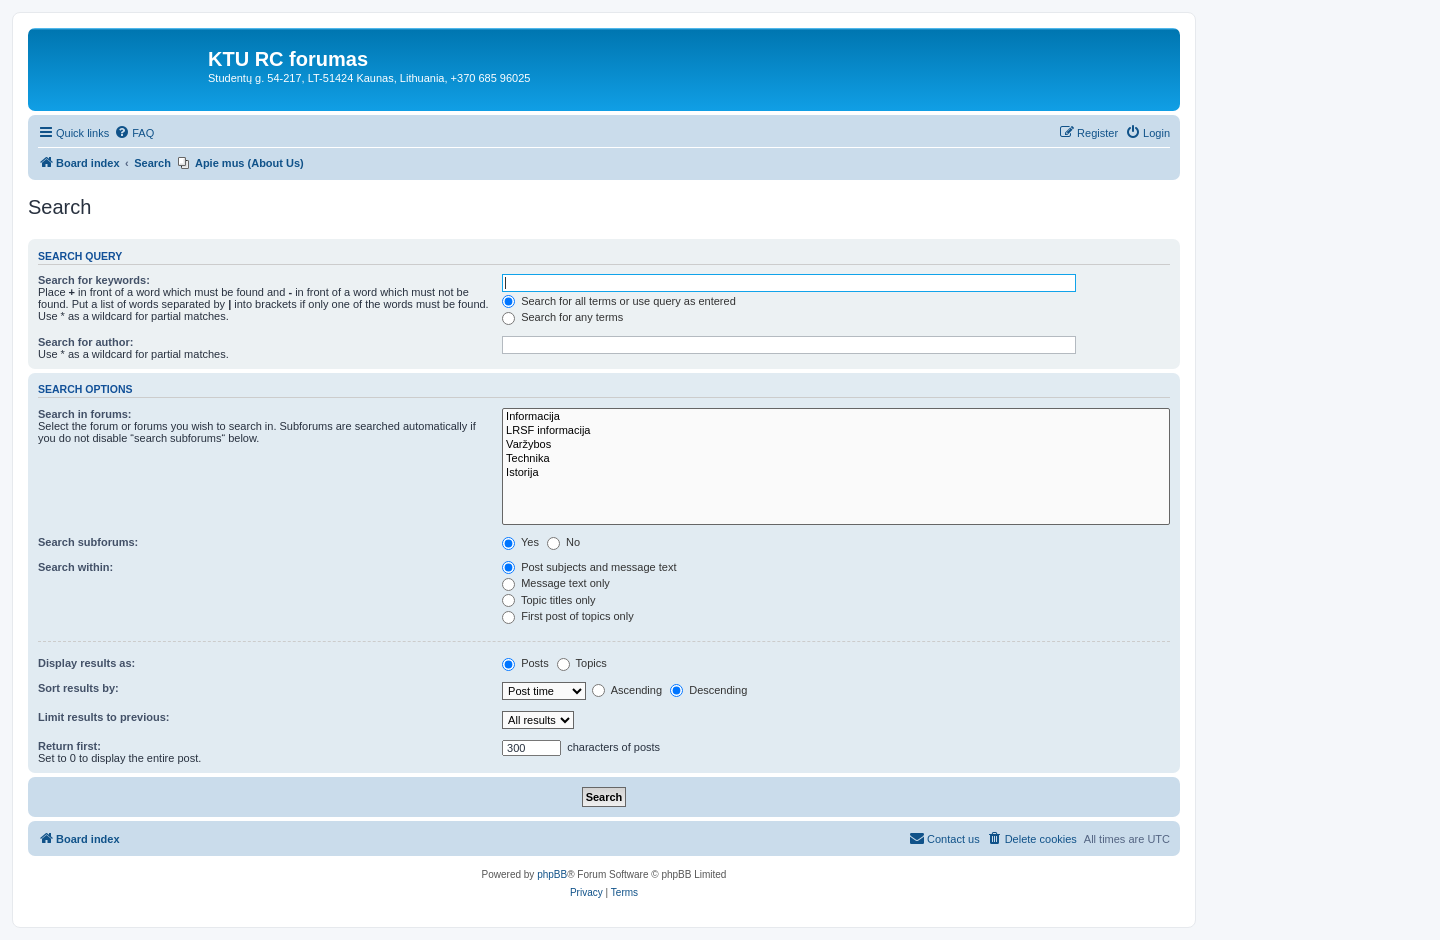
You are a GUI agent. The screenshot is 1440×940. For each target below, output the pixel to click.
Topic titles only (548, 600)
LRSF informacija (836, 431)
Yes (520, 542)
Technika (836, 459)
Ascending (627, 690)
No (563, 542)
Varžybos (836, 445)
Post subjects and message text (589, 567)
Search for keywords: (94, 280)
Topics (582, 663)
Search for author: (85, 342)
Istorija (836, 473)
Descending (708, 690)
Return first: (69, 746)
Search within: (75, 567)
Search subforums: (88, 542)
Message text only (556, 583)
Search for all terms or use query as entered (619, 301)
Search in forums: (85, 414)
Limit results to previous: (103, 717)
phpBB (552, 874)
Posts (525, 663)
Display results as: (86, 663)
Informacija (836, 417)
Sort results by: (78, 688)
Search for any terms (562, 317)
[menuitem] (134, 133)
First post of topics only (568, 616)
